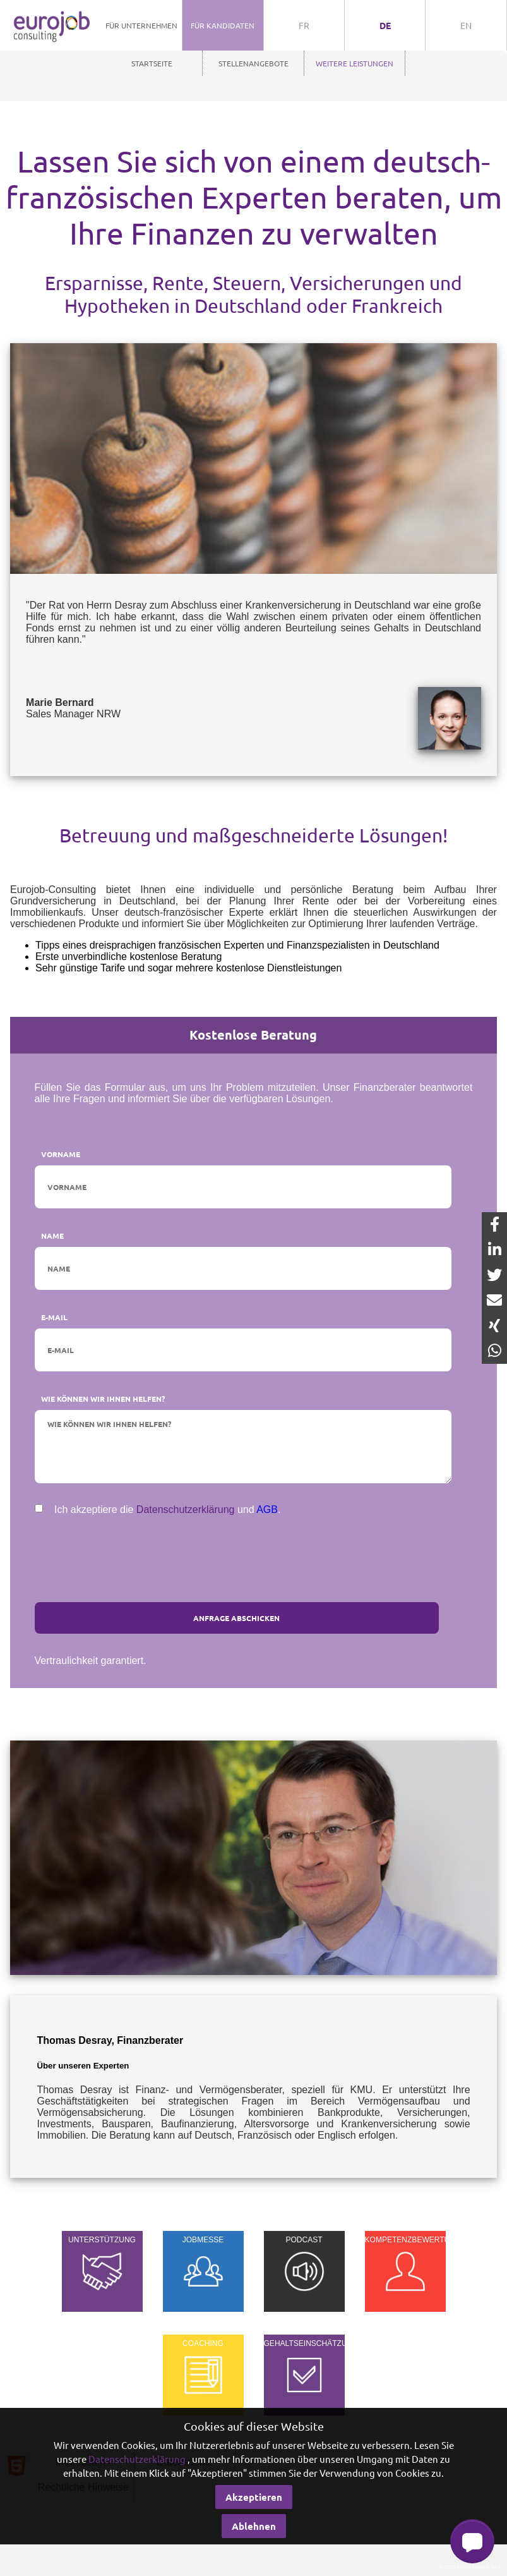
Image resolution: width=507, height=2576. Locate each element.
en (466, 25)
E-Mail (54, 1317)
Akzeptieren (253, 2497)
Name (52, 1235)
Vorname (60, 1154)
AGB (267, 1509)
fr (304, 25)
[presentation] (254, 1551)
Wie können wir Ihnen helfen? (103, 1399)
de (385, 25)
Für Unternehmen (141, 25)
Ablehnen (254, 2526)
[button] (472, 2541)
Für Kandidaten (222, 25)
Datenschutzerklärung (185, 1509)
